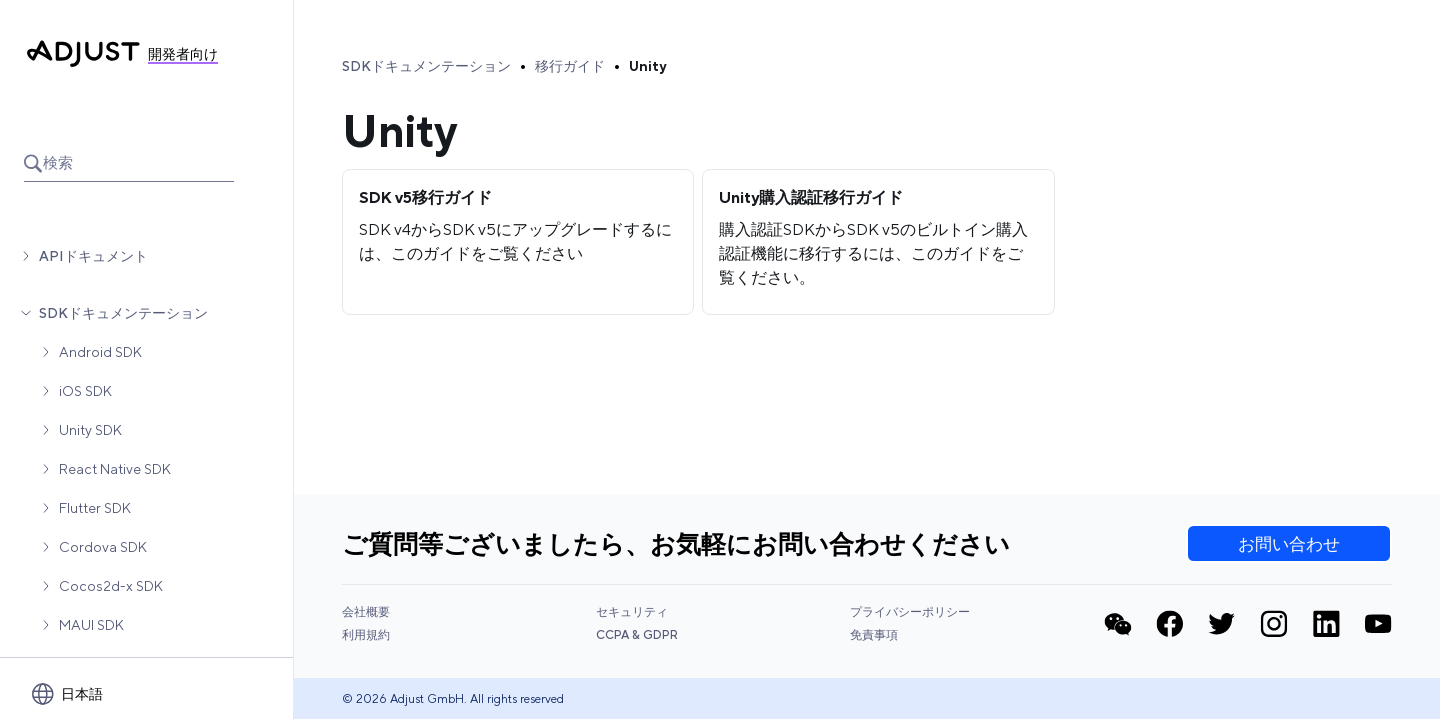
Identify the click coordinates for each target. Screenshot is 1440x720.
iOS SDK (85, 391)
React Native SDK (115, 469)
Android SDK (100, 352)
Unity (647, 66)
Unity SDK (90, 430)
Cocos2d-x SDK (111, 586)
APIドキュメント (93, 256)
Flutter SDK (95, 508)
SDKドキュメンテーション (123, 313)
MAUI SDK (91, 625)
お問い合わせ (1289, 544)
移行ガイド (570, 66)
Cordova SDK (103, 547)
